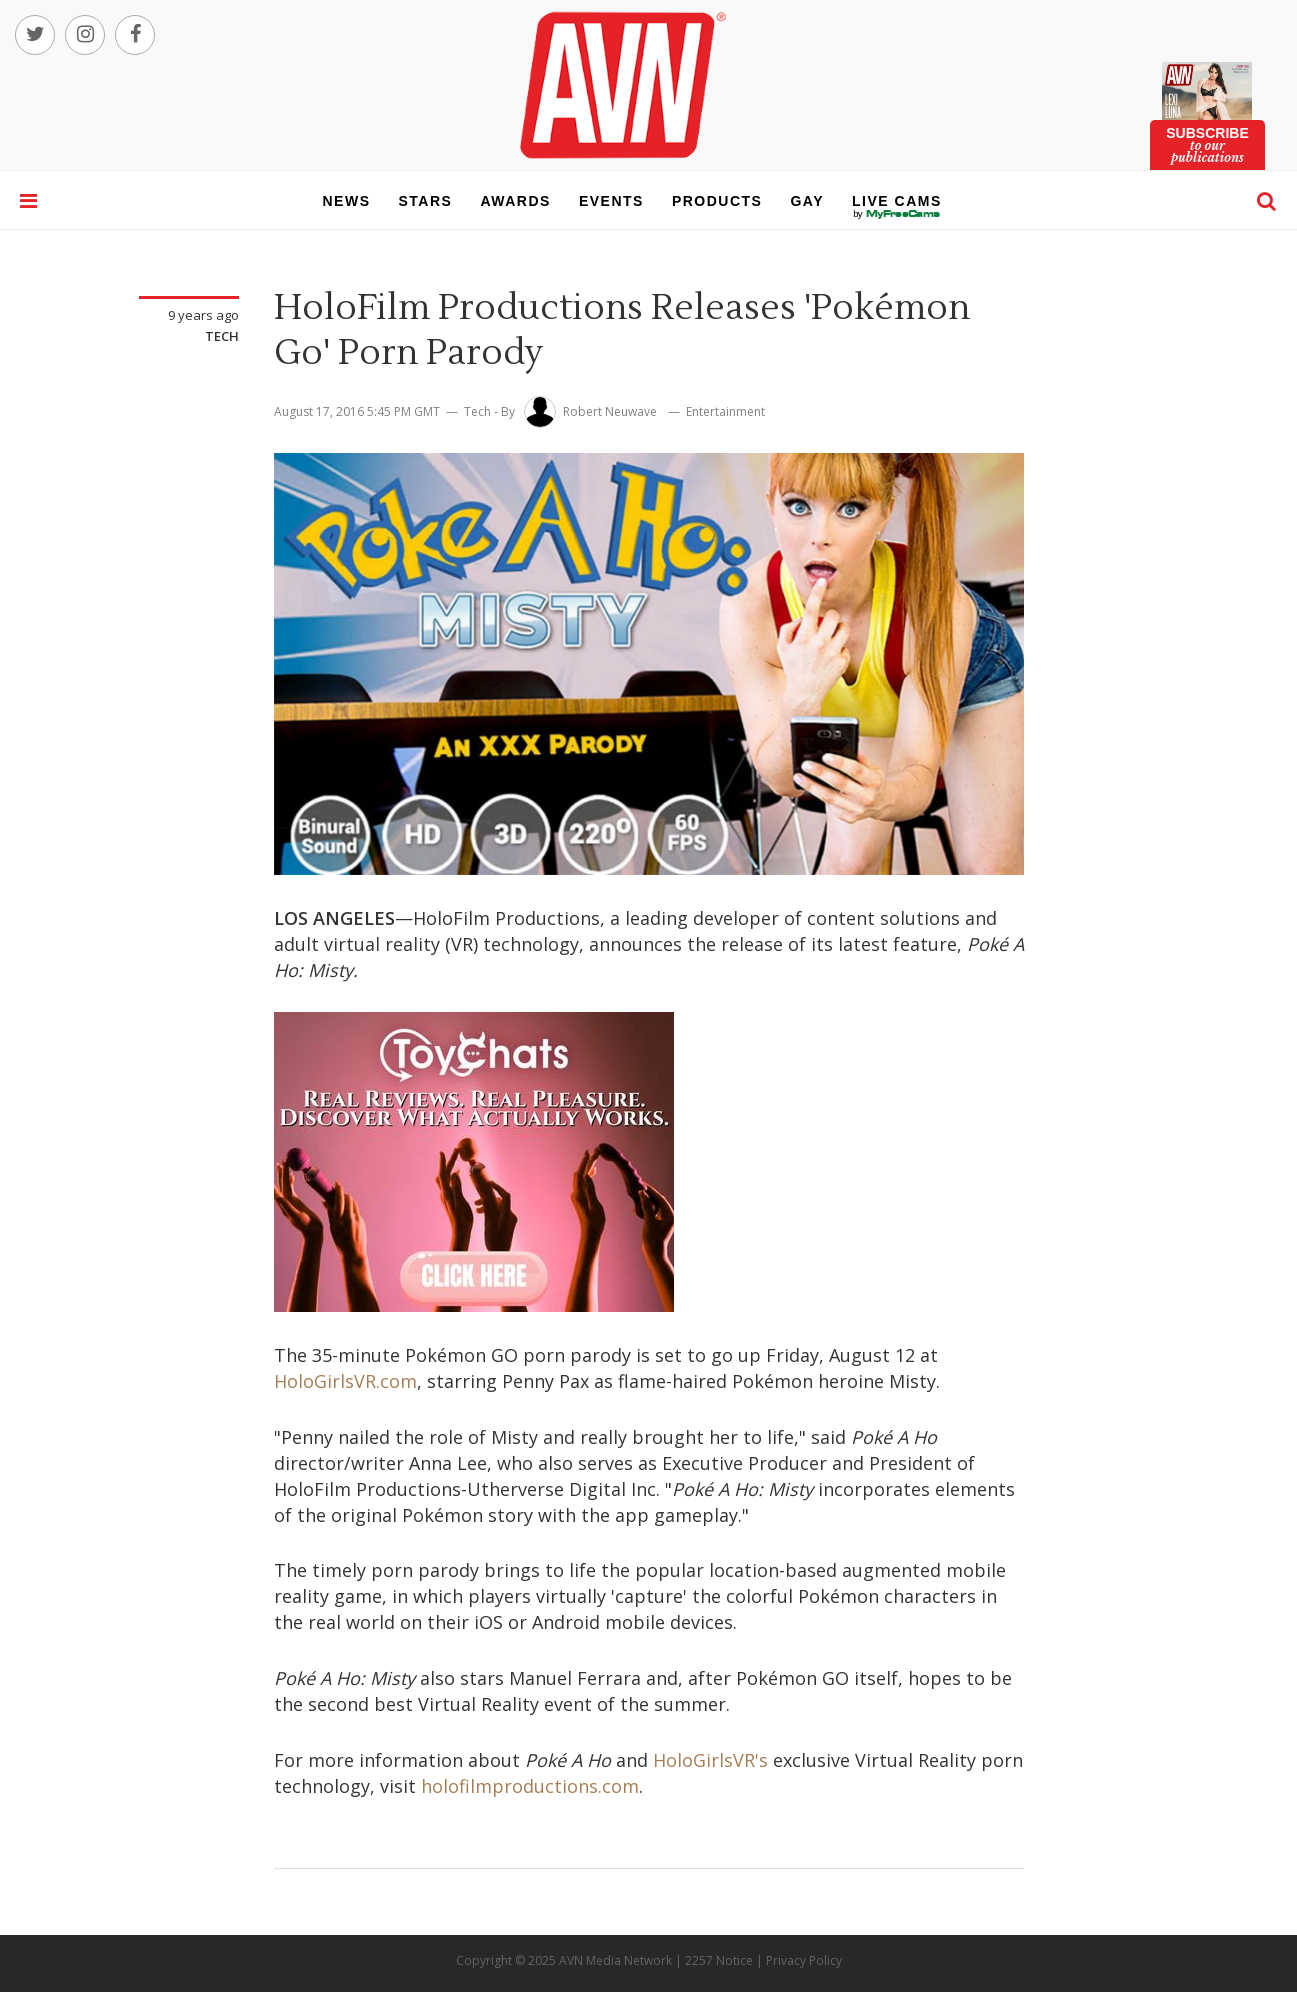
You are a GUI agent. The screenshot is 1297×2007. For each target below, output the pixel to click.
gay (807, 201)
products (717, 201)
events (611, 201)
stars (426, 201)
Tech (222, 336)
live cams (897, 214)
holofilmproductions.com (530, 1786)
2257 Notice (719, 1960)
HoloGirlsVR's (710, 1760)
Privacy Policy (804, 1960)
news (347, 201)
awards (515, 201)
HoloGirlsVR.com (345, 1381)
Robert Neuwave (610, 411)
